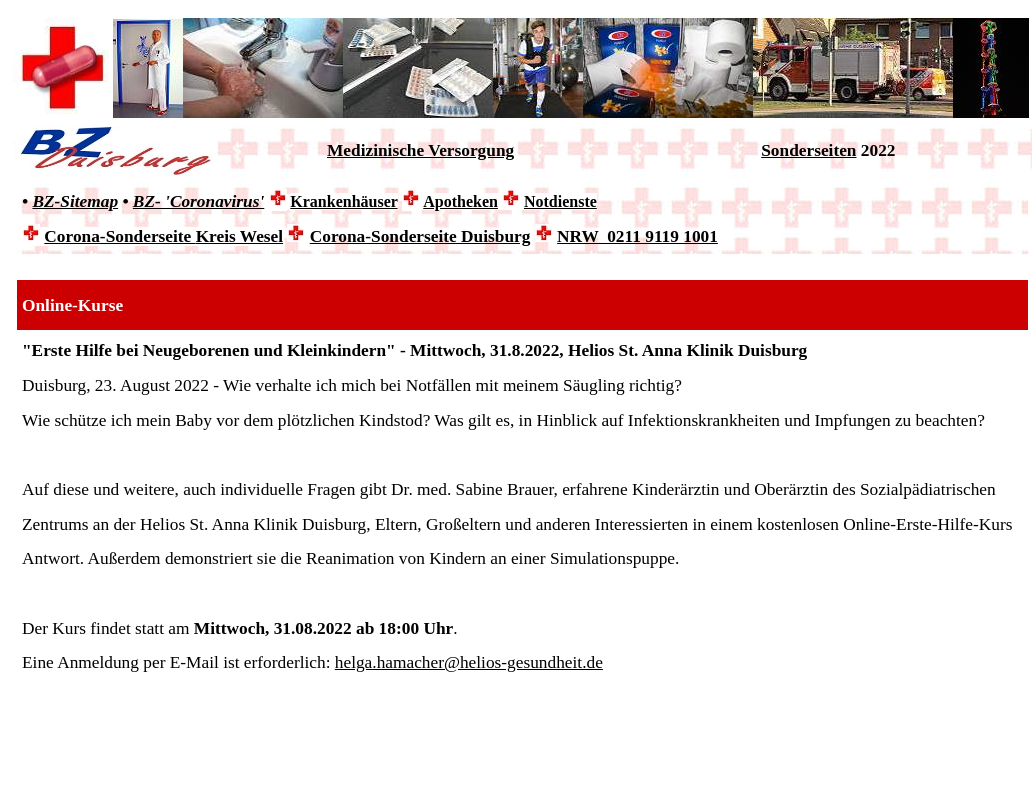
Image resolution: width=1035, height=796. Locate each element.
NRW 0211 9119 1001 (637, 236)
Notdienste (560, 201)
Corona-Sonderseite (163, 236)
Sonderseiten (808, 150)
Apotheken (460, 201)
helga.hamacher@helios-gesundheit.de (469, 662)
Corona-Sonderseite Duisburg (420, 236)
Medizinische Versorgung (420, 150)
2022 (876, 150)
